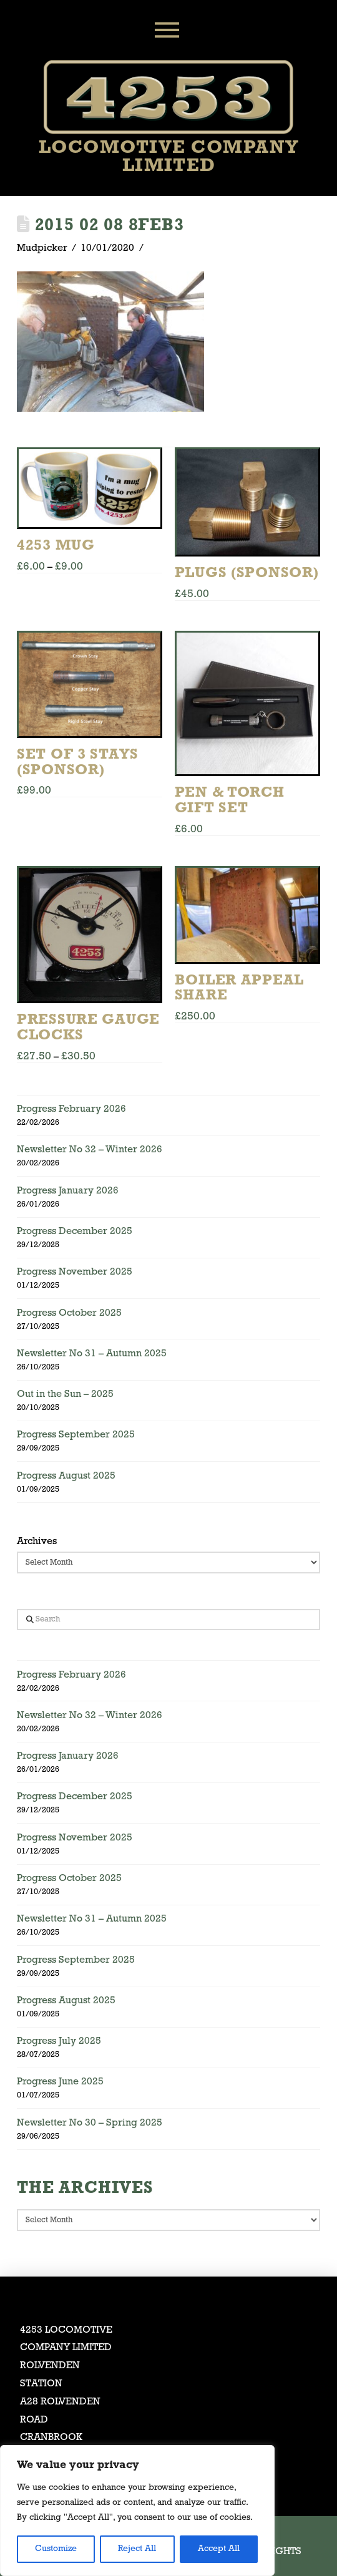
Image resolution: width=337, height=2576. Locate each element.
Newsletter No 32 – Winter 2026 (89, 1150)
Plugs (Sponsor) (247, 573)
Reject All (137, 2549)
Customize (56, 2549)
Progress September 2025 (76, 1435)
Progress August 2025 (66, 1476)
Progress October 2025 (69, 1313)
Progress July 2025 (59, 2041)
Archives (37, 1542)
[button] (168, 30)
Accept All (219, 2549)
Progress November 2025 (74, 1272)
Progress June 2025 (60, 2082)
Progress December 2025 (74, 1232)
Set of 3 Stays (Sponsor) (78, 762)
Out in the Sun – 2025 (65, 1394)
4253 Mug (56, 545)
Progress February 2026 (71, 1109)
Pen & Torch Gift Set (230, 800)
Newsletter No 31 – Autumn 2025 (92, 1354)
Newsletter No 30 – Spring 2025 (89, 2123)
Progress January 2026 (68, 1191)
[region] (137, 2510)
